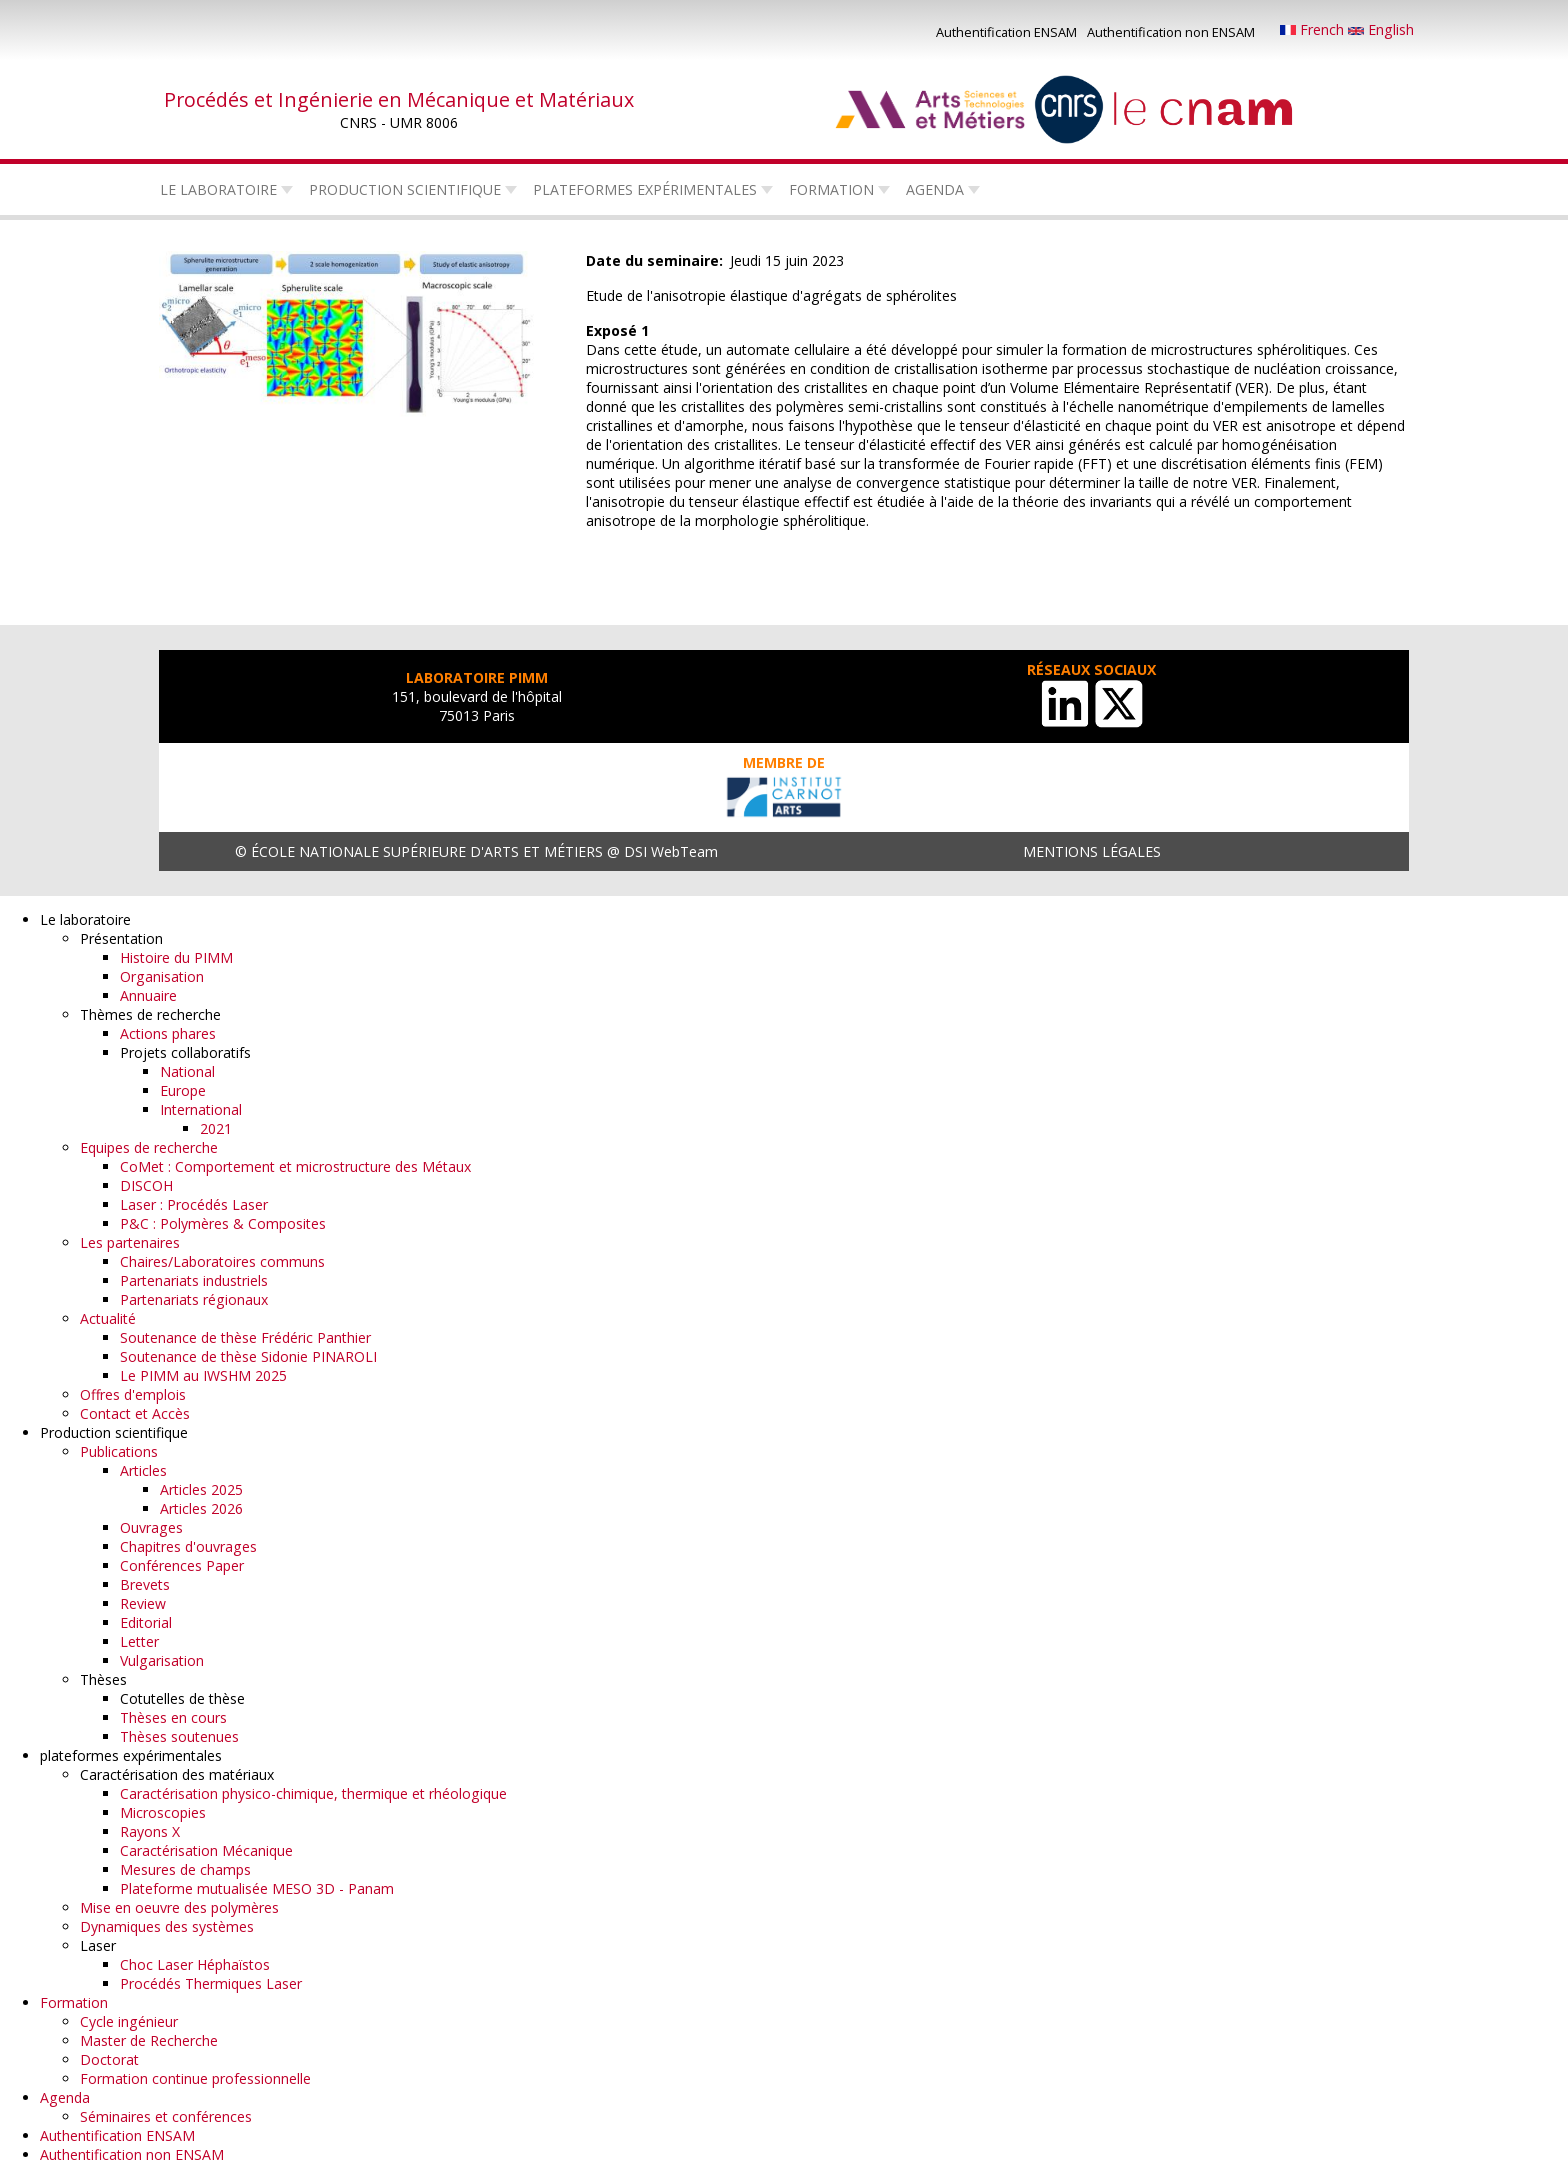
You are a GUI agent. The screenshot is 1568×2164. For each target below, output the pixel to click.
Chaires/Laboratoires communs (222, 1261)
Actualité (108, 1318)
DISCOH (146, 1185)
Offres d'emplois (133, 1394)
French (1314, 29)
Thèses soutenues (179, 1736)
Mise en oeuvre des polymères (179, 1907)
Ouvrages (151, 1527)
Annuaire (148, 995)
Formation (831, 189)
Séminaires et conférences (166, 2116)
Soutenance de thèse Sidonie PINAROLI (248, 1356)
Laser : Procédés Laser (194, 1204)
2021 (216, 1128)
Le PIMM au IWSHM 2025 (203, 1375)
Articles (143, 1470)
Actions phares (168, 1033)
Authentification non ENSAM (1171, 32)
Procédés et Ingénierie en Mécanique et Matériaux (399, 99)
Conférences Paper (182, 1565)
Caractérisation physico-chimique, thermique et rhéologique (313, 1793)
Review (143, 1603)
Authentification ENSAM (1006, 32)
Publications (119, 1451)
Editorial (146, 1622)
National (187, 1071)
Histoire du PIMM (176, 957)
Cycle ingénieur (129, 2021)
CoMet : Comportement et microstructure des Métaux (295, 1166)
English (1381, 29)
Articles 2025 (201, 1489)
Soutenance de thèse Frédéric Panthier (245, 1337)
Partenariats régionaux (194, 1299)
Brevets (145, 1584)
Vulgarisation (162, 1660)
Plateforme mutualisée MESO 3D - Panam (257, 1888)
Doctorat (109, 2059)
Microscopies (163, 1812)
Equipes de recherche (149, 1147)
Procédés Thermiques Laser (211, 1983)
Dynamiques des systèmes (167, 1926)
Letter (139, 1641)
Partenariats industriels (194, 1280)
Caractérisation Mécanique (206, 1850)
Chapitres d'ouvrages (188, 1546)
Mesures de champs (185, 1869)
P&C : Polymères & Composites (223, 1223)
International (201, 1109)
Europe (183, 1090)
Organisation (162, 976)
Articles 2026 (201, 1508)
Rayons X (150, 1831)
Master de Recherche (149, 2040)
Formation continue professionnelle (195, 2078)
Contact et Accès (135, 1413)
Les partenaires (130, 1242)
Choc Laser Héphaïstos (195, 1964)
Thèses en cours (173, 1717)
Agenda (935, 189)
